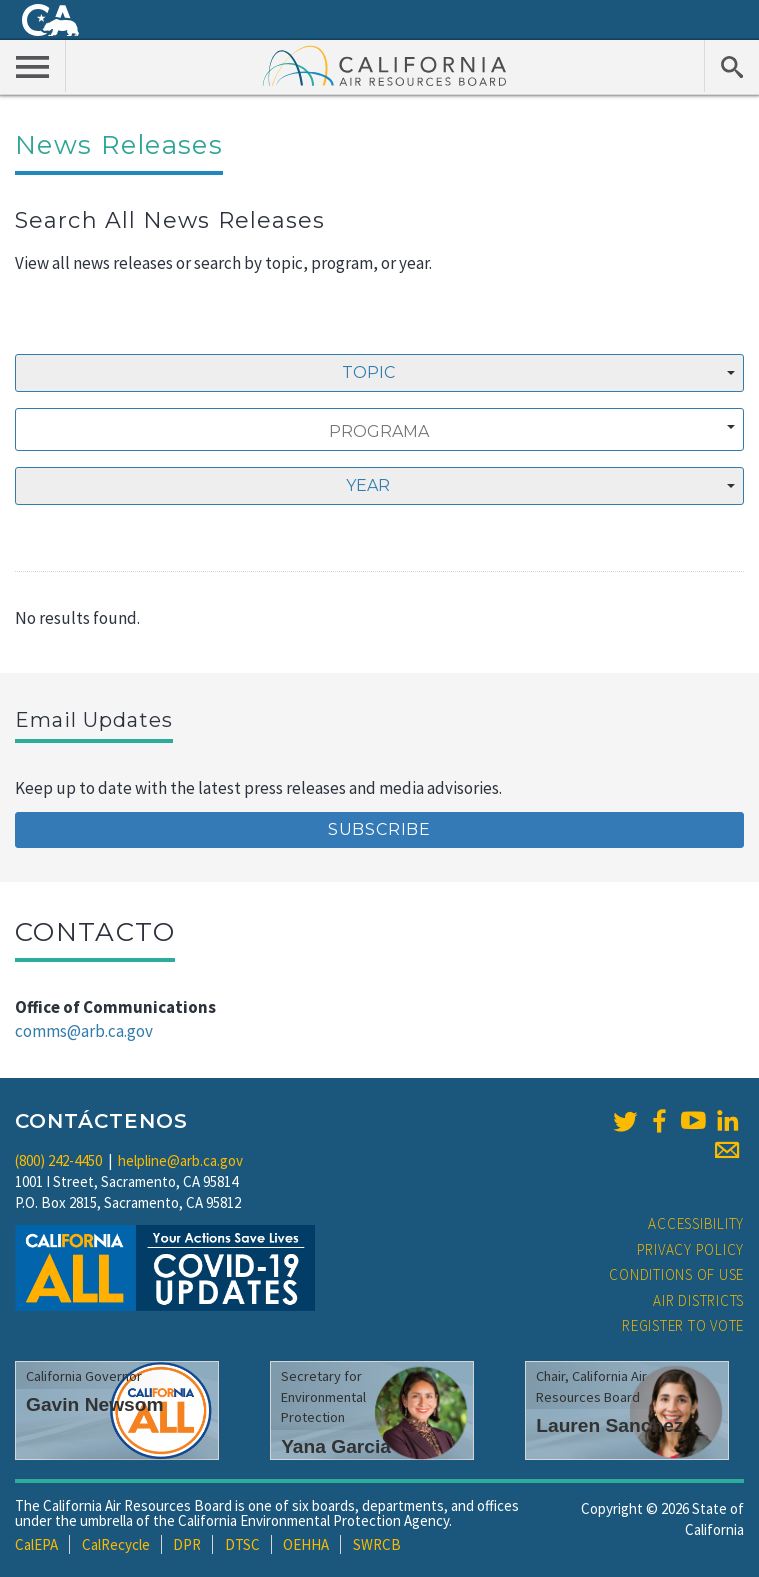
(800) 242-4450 (58, 1160)
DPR (187, 1544)
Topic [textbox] (368, 372)
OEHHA (306, 1544)
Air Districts (698, 1300)
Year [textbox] (368, 485)
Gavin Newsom (95, 1404)
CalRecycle (116, 1544)
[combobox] (379, 373)
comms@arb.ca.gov (84, 1031)
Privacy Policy (691, 1249)
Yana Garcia (336, 1446)
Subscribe (379, 829)
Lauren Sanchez (609, 1425)
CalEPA (36, 1544)
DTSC (242, 1544)
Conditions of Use (676, 1274)
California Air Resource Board (385, 65)
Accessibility (696, 1223)
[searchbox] (379, 432)
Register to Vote (683, 1325)
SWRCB (377, 1544)
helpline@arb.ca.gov (180, 1160)
